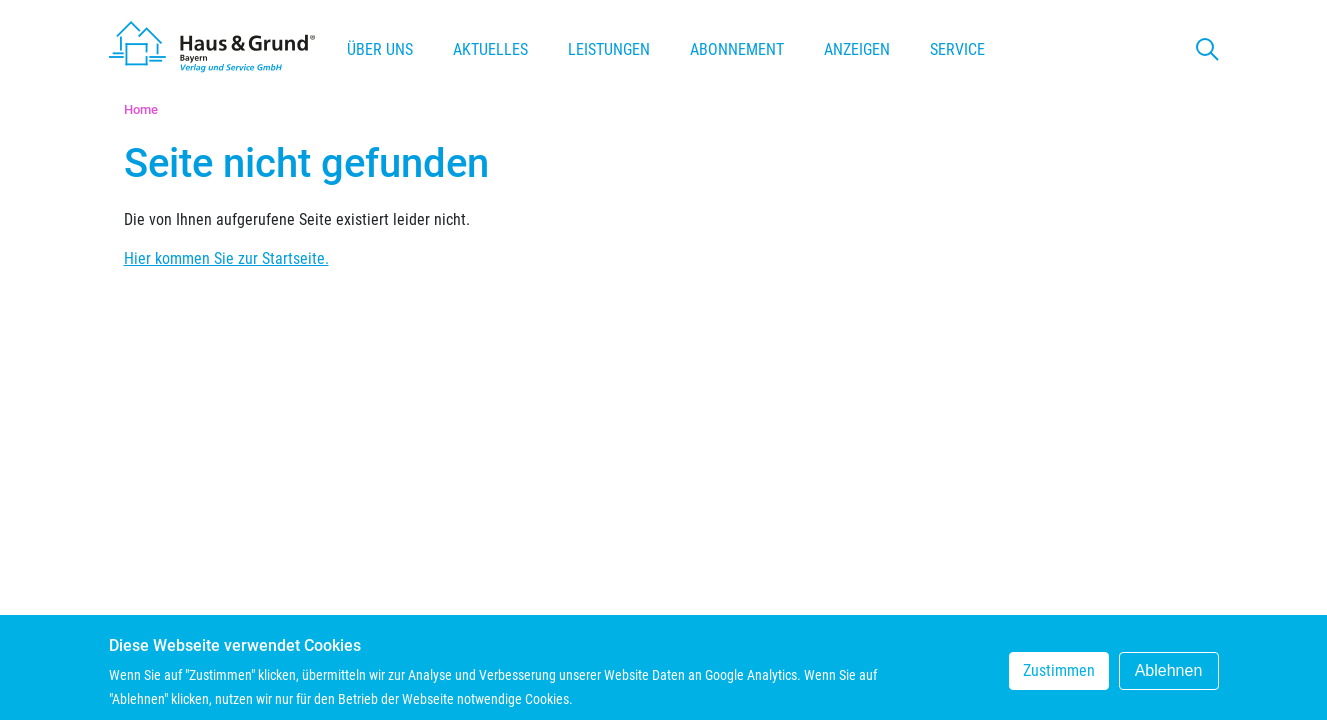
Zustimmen (1059, 675)
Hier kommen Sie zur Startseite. (226, 258)
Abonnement (737, 49)
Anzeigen (857, 49)
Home (141, 109)
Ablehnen (1169, 675)
